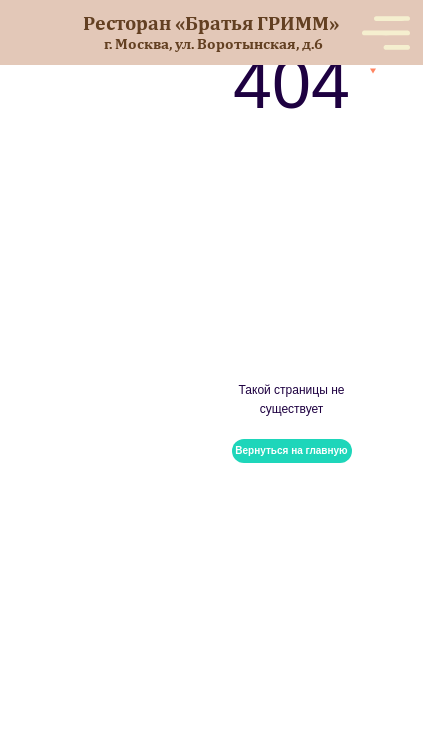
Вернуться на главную (291, 450)
